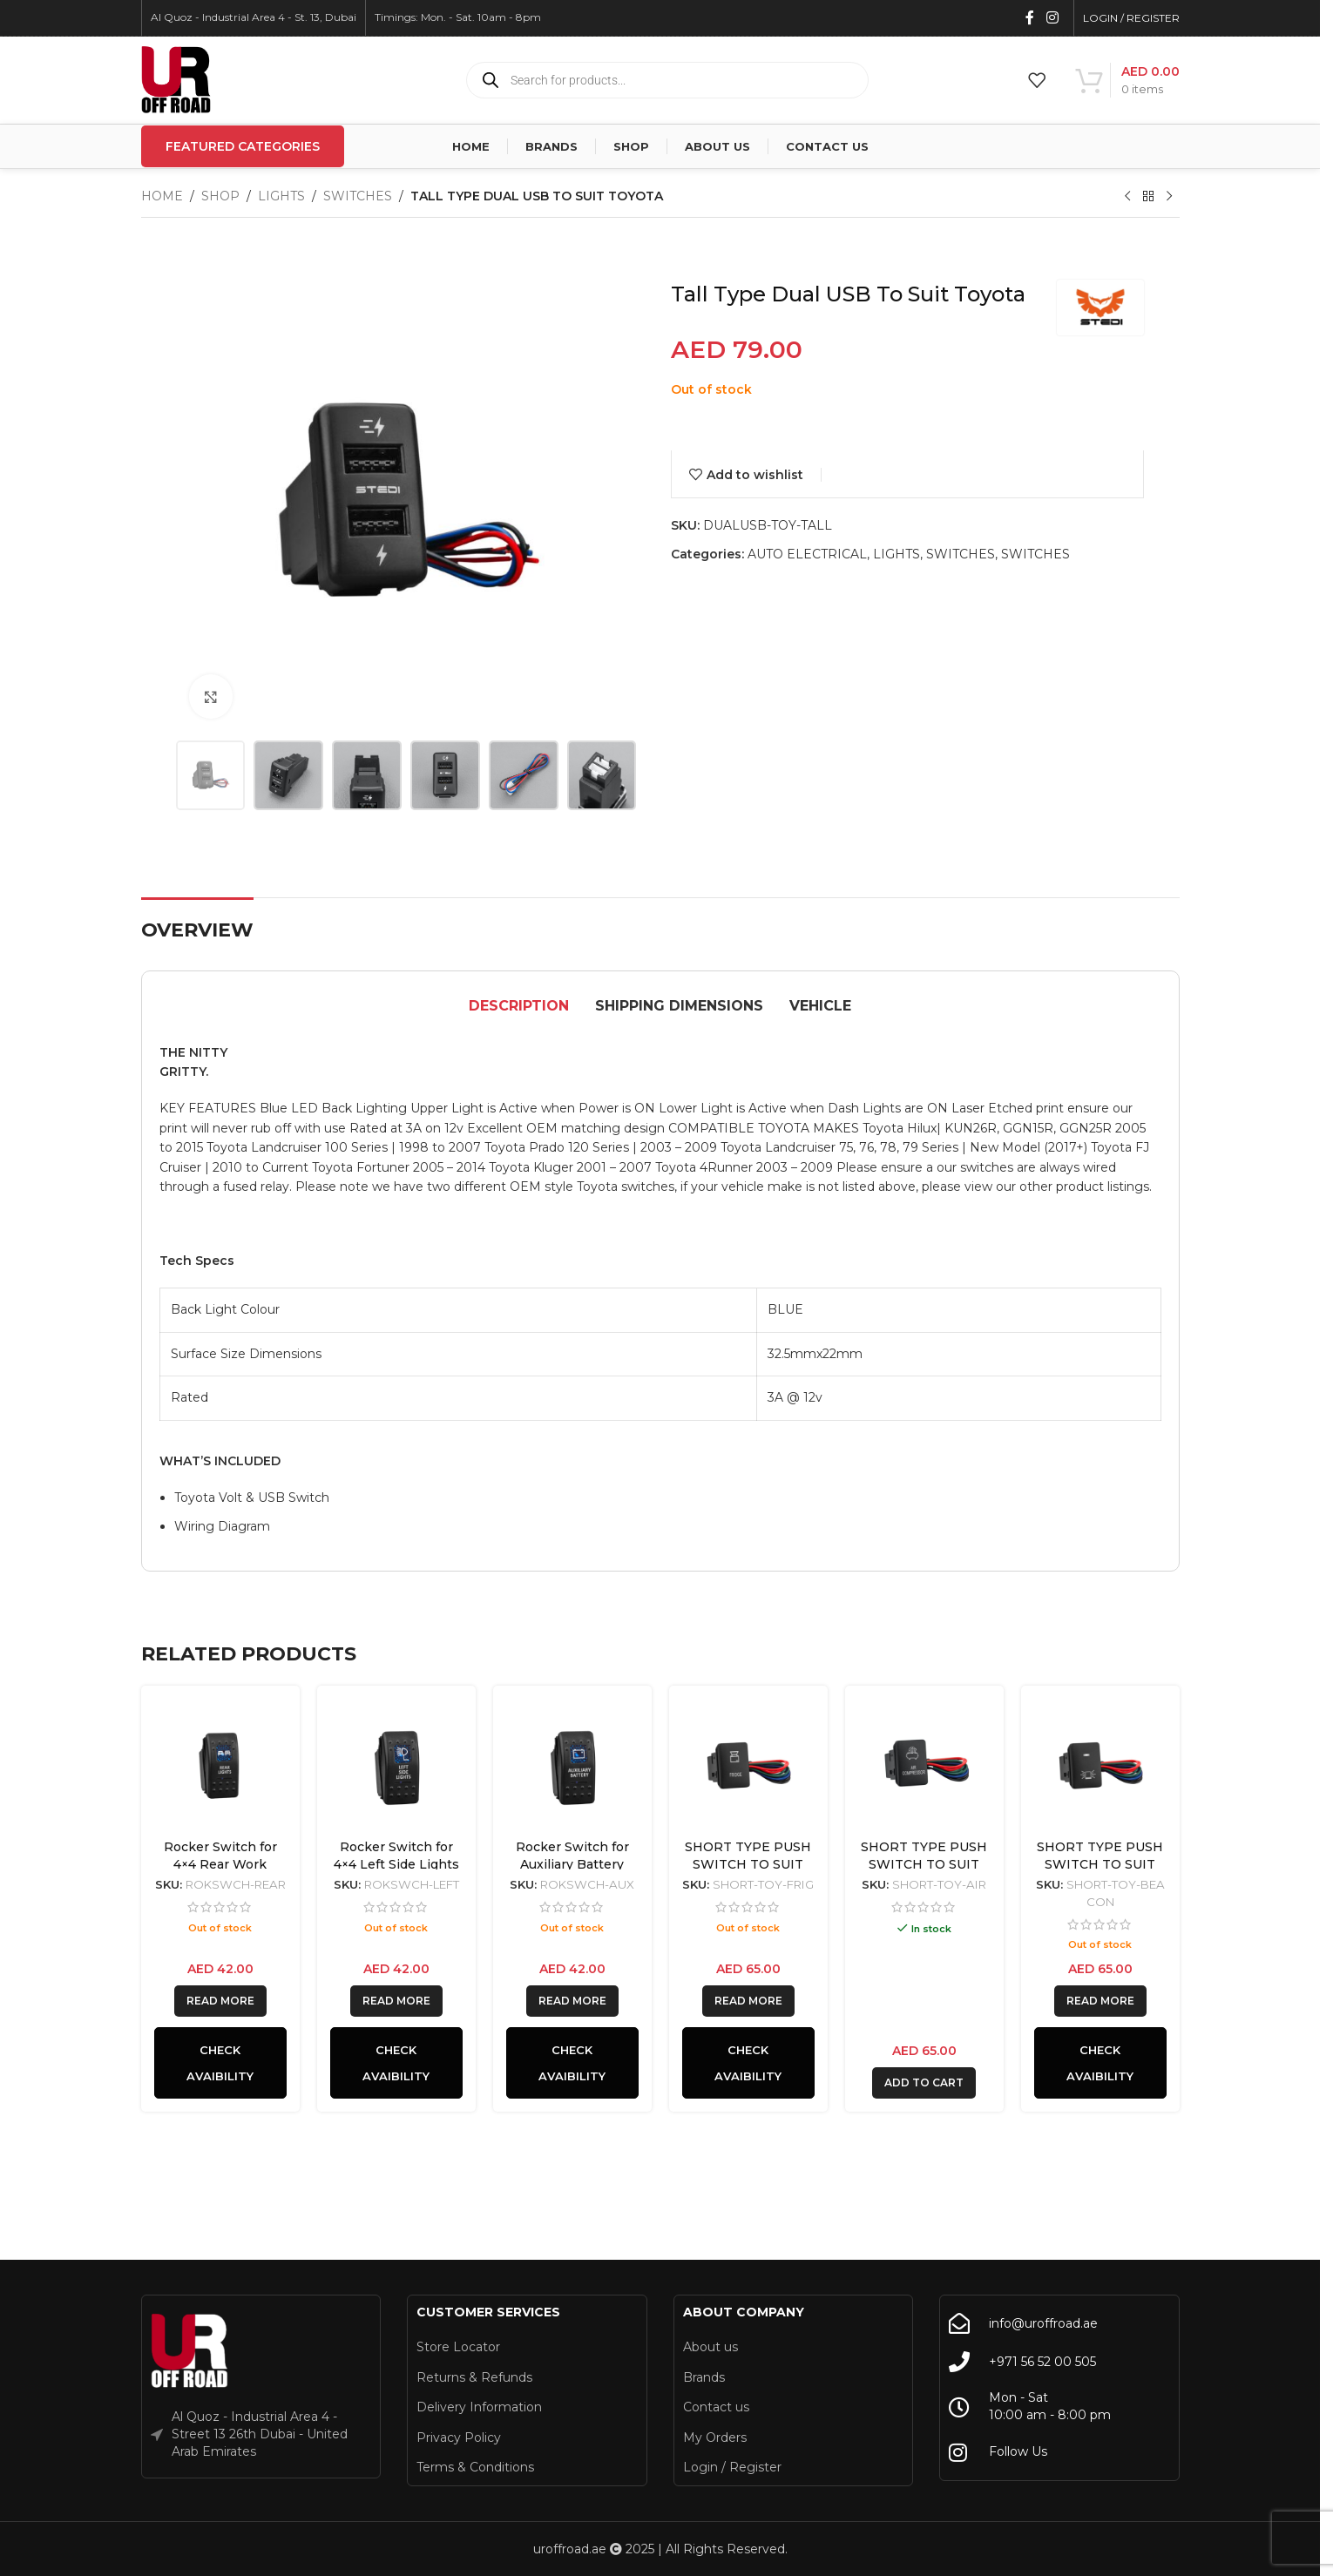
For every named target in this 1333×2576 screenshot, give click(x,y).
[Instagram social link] (1052, 17)
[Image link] (190, 2351)
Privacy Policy (458, 2437)
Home (162, 196)
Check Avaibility (220, 2063)
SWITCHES (357, 196)
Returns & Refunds (474, 2377)
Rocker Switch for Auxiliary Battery (572, 1855)
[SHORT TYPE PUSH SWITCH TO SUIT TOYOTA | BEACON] (1100, 1765)
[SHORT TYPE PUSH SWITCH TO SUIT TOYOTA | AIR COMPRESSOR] (924, 1765)
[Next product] (1169, 196)
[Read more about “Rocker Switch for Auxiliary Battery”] (572, 2001)
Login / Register (732, 2467)
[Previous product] (1127, 196)
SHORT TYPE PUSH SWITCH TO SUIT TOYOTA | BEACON (1100, 1864)
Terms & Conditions (475, 2467)
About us (710, 2347)
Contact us (716, 2407)
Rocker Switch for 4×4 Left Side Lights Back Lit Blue (396, 1864)
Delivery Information (479, 2407)
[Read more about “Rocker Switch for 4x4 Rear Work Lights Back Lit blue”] (220, 2001)
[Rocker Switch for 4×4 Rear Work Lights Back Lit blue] (220, 1765)
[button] (924, 2083)
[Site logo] (176, 79)
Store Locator (458, 2347)
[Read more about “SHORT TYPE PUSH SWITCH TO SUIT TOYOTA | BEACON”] (1100, 2001)
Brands (704, 2377)
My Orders (715, 2437)
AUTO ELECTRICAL (807, 554)
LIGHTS (281, 196)
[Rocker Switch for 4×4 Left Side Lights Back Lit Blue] (396, 1765)
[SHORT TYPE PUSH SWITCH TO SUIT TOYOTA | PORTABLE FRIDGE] (748, 1765)
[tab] (519, 1007)
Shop (220, 196)
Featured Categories (243, 146)
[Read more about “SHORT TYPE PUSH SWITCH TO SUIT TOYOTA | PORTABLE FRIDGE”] (748, 2001)
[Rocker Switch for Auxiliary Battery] (572, 1765)
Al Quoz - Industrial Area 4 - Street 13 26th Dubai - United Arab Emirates (260, 2433)
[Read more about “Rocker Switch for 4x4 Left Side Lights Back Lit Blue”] (396, 2001)
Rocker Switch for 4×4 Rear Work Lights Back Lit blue (220, 1864)
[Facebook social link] (1029, 17)
